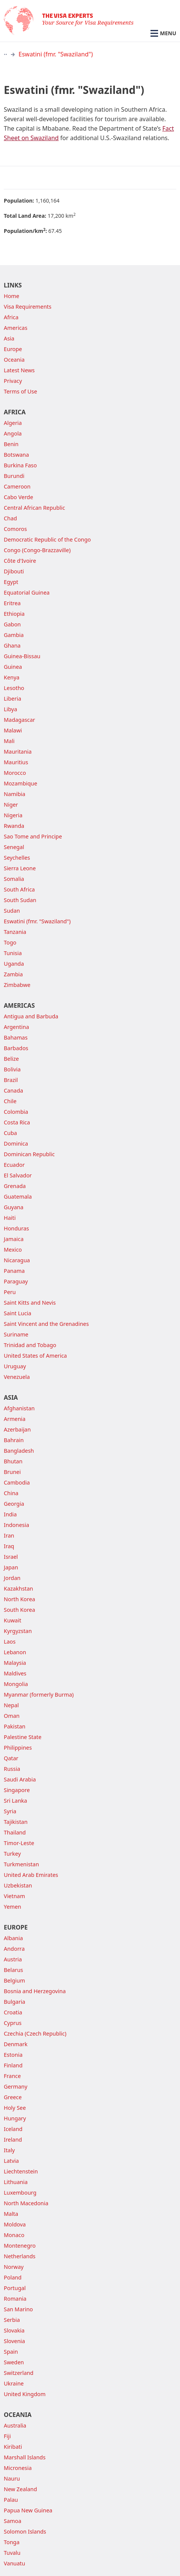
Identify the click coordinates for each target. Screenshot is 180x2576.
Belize (11, 1058)
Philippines (18, 1747)
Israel (11, 1556)
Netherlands (20, 2256)
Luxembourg (20, 2192)
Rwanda (14, 825)
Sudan (12, 910)
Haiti (10, 1217)
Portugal (15, 2288)
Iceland (13, 2129)
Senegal (14, 847)
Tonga (12, 2542)
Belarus (13, 1969)
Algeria (13, 422)
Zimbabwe (17, 984)
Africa (11, 317)
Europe (13, 349)
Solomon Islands (25, 2531)
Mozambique (20, 783)
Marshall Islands (24, 2457)
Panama (14, 1270)
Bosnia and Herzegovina (35, 1991)
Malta (11, 2213)
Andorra (14, 1948)
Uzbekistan (18, 1885)
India (10, 1514)
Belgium (14, 1980)
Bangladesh (19, 1450)
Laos (10, 1641)
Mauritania (18, 751)
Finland (13, 2065)
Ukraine (14, 2383)
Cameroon (17, 486)
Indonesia (16, 1524)
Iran (9, 1535)
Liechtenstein (21, 2171)
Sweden (14, 2362)
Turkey (12, 1853)
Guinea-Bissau (22, 656)
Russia (12, 1768)
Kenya (11, 677)
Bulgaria (14, 2001)
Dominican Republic (29, 1154)
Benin (11, 444)
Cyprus (13, 2022)
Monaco (14, 2235)
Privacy (13, 380)
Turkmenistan (21, 1864)
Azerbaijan (17, 1429)
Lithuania (16, 2182)
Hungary (15, 2118)
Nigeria (13, 815)
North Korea (19, 1599)
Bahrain (14, 1440)
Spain (11, 2351)
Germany (15, 2086)
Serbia (12, 2319)
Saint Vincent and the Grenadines (46, 1323)
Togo (10, 942)
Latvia (11, 2160)
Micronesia (18, 2467)
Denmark (16, 2044)
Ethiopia (14, 613)
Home (11, 296)
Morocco (15, 772)
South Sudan (20, 900)
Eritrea (12, 603)
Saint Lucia (17, 1313)
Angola (13, 433)
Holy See (15, 2107)
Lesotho (14, 688)
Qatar (11, 1758)
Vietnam (14, 1896)
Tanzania (15, 931)
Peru (10, 1292)
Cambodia (17, 1482)
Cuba (10, 1133)
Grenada (15, 1186)
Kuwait (12, 1620)
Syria (10, 1811)
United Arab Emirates (31, 1874)
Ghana (12, 645)
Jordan (12, 1578)
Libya (10, 709)
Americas (15, 327)
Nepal (11, 1705)
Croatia (13, 2012)
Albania (13, 1938)
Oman (12, 1715)
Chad (10, 518)
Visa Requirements (27, 306)
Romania (15, 2298)
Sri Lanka (15, 1800)
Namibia (14, 794)
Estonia (13, 2054)
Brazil (11, 1079)
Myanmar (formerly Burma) (39, 1694)
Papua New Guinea (28, 2510)
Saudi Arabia (20, 1779)
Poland (13, 2277)
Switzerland (18, 2372)
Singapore (17, 1790)
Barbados (16, 1048)
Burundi (14, 475)
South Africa (19, 889)
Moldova (15, 2224)
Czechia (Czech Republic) (35, 2033)
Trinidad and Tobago (30, 1345)
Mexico (13, 1249)
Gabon (12, 624)
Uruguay (15, 1366)
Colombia (16, 1111)
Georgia (14, 1503)
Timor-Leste (19, 1843)
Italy (9, 2150)
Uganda (14, 963)
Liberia (12, 698)
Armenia (14, 1418)
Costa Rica (17, 1122)
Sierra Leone (20, 868)
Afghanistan (19, 1408)
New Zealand (20, 2489)
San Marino (18, 2309)
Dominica (16, 1143)
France (12, 2076)
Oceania (14, 359)
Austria (13, 1959)
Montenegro (20, 2245)
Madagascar (19, 719)
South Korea (19, 1609)
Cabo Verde (18, 497)
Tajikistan (16, 1821)
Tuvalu (12, 2552)
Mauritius (16, 762)
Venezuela (17, 1376)
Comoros (15, 528)
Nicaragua (17, 1260)
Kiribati (13, 2446)
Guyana (13, 1207)
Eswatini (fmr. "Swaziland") (56, 54)
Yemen (12, 1906)
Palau (11, 2499)
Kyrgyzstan (18, 1631)
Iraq (9, 1546)
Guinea (13, 666)
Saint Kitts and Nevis (30, 1302)
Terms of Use (20, 391)
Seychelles (17, 857)
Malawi (13, 730)
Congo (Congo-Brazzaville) (37, 550)
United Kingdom (24, 2394)
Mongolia (16, 1684)
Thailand (15, 1832)
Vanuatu (14, 2563)
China (11, 1493)
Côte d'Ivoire (20, 560)
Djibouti (14, 571)
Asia (9, 338)
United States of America (35, 1355)
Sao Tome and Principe (33, 836)
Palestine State (23, 1737)
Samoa (12, 2520)
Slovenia (14, 2341)
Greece (13, 2097)
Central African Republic (34, 507)
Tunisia (13, 953)
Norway (13, 2266)
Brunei (12, 1471)
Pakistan (14, 1726)
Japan (11, 1567)
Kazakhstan (18, 1588)
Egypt (11, 581)
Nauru (12, 2478)
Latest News (19, 370)
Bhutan (13, 1461)
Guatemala (18, 1196)
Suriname (16, 1334)
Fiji (7, 2436)
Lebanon (15, 1652)
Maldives (15, 1673)
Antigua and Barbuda (31, 1016)
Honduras (16, 1228)
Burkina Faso (20, 465)
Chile (10, 1101)
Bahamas (16, 1037)
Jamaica (13, 1239)
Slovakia (14, 2330)
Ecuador (14, 1164)
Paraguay (16, 1281)
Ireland (13, 2139)
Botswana (16, 454)
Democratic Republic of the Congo (47, 539)
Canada (13, 1090)
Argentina (16, 1026)
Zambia (13, 974)
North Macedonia (26, 2203)
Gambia (14, 635)
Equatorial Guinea (27, 592)
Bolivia (12, 1069)
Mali (9, 741)
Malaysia (15, 1662)
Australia (15, 2425)
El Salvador (18, 1175)
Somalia (14, 878)
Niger (11, 804)
